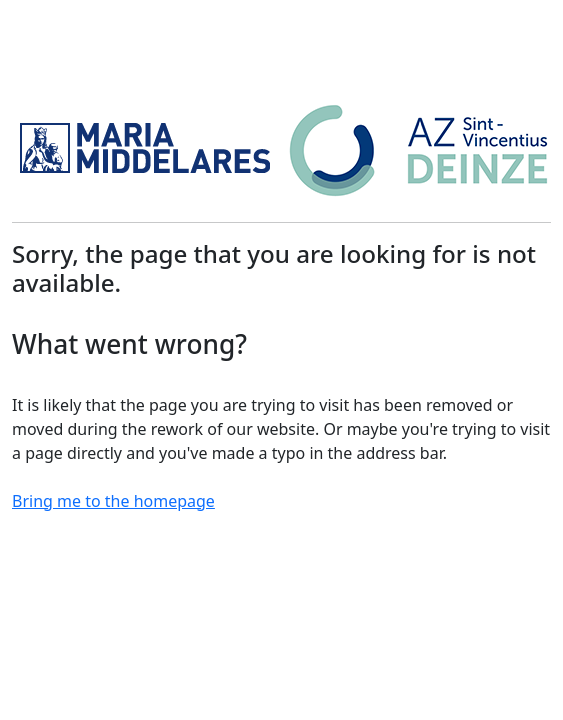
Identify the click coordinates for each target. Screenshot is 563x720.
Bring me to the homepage (113, 501)
